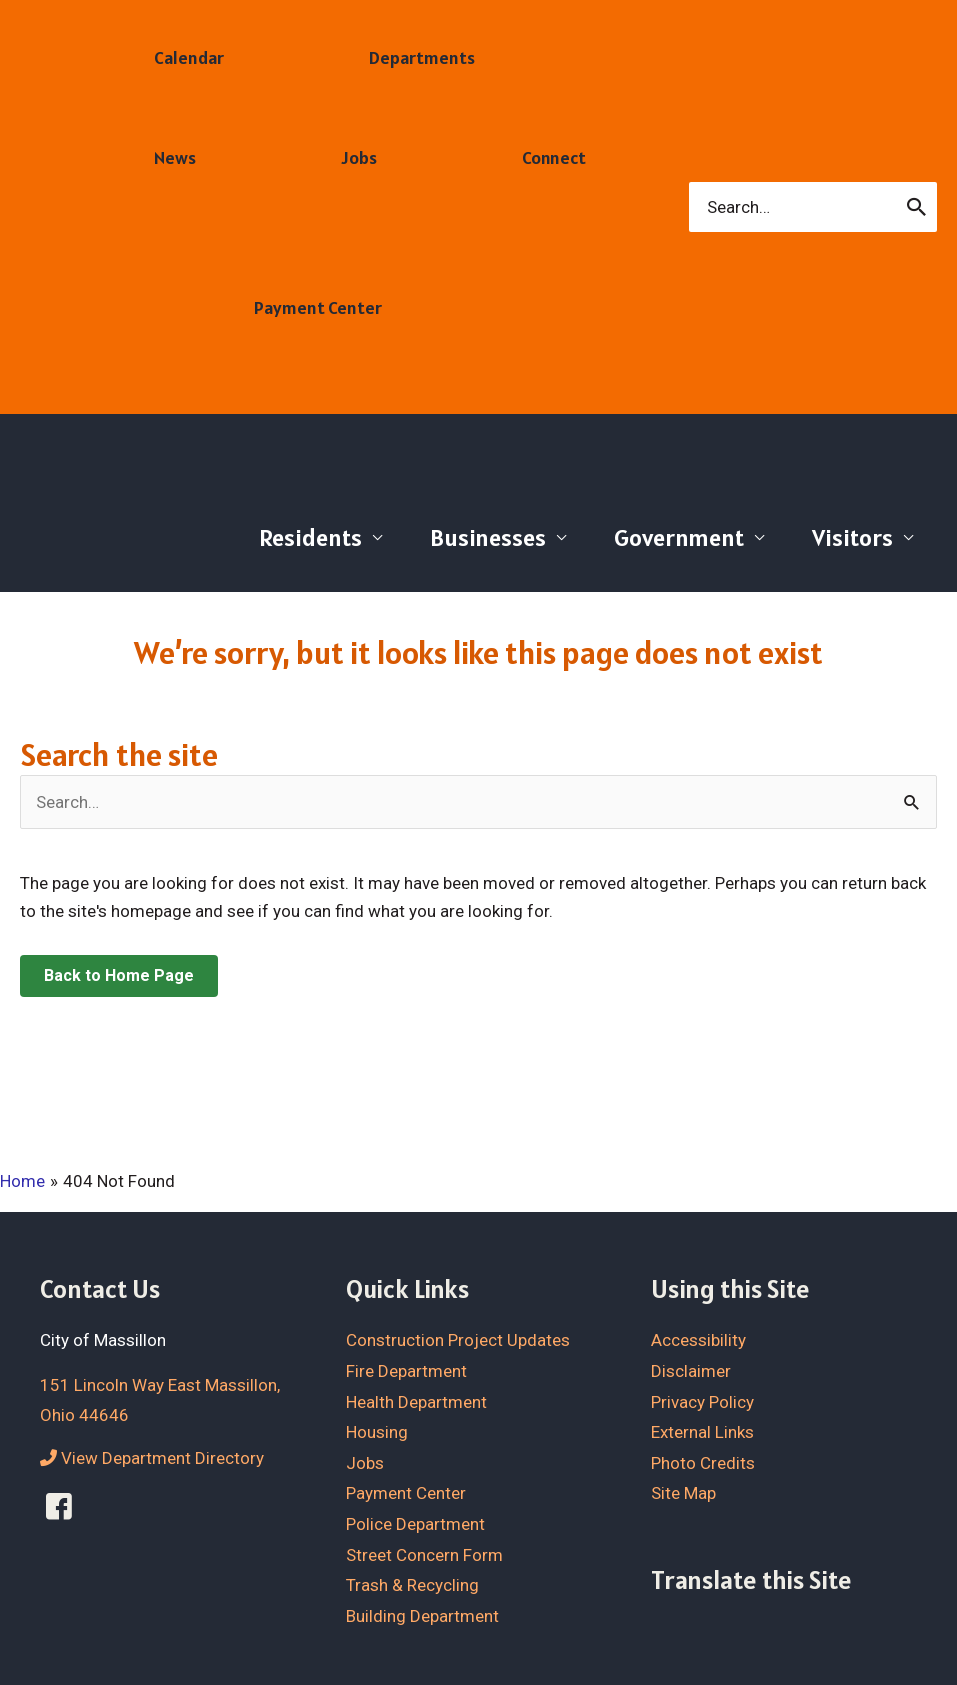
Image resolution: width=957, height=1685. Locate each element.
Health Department (416, 1402)
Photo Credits (703, 1463)
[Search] (917, 207)
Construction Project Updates (458, 1340)
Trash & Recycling (412, 1585)
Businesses (488, 537)
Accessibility (698, 1340)
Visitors (852, 537)
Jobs (365, 1463)
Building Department (422, 1616)
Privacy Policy (702, 1402)
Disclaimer (691, 1371)
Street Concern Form (424, 1555)
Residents (310, 537)
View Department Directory (152, 1458)
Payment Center (406, 1493)
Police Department (415, 1524)
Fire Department (406, 1371)
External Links (702, 1432)
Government (679, 537)
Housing (377, 1432)
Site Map (683, 1493)
